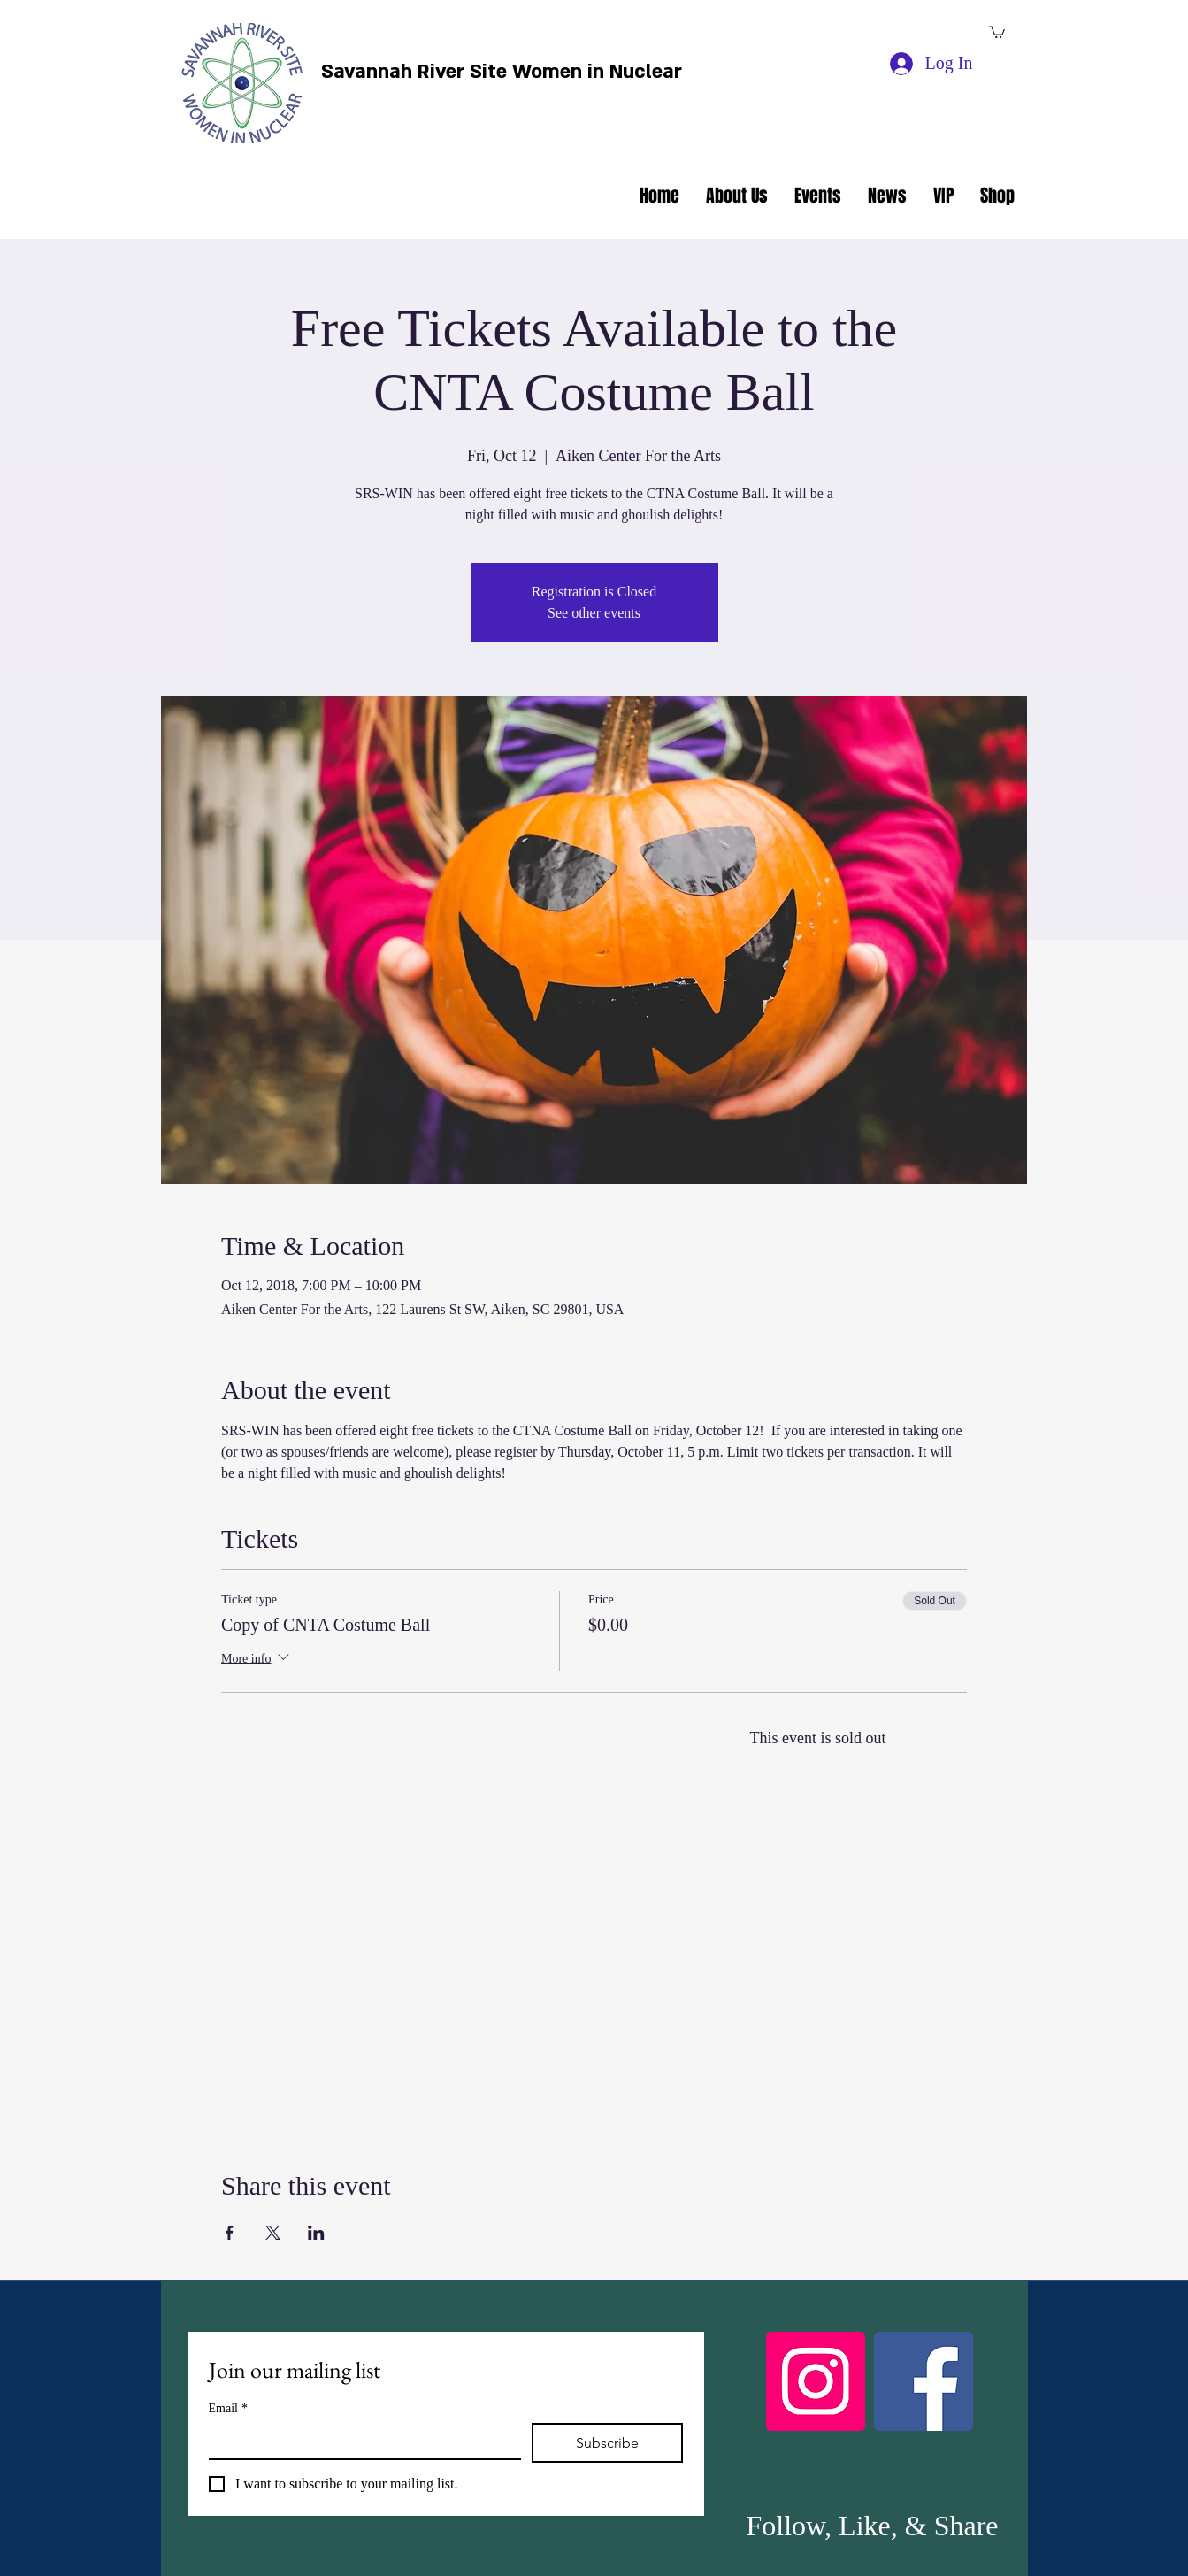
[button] (997, 31)
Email (228, 2408)
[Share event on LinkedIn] (316, 2233)
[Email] (359, 2440)
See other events (594, 612)
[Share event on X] (272, 2233)
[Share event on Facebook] (229, 2233)
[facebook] (958, 33)
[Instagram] (815, 2381)
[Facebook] (923, 2381)
